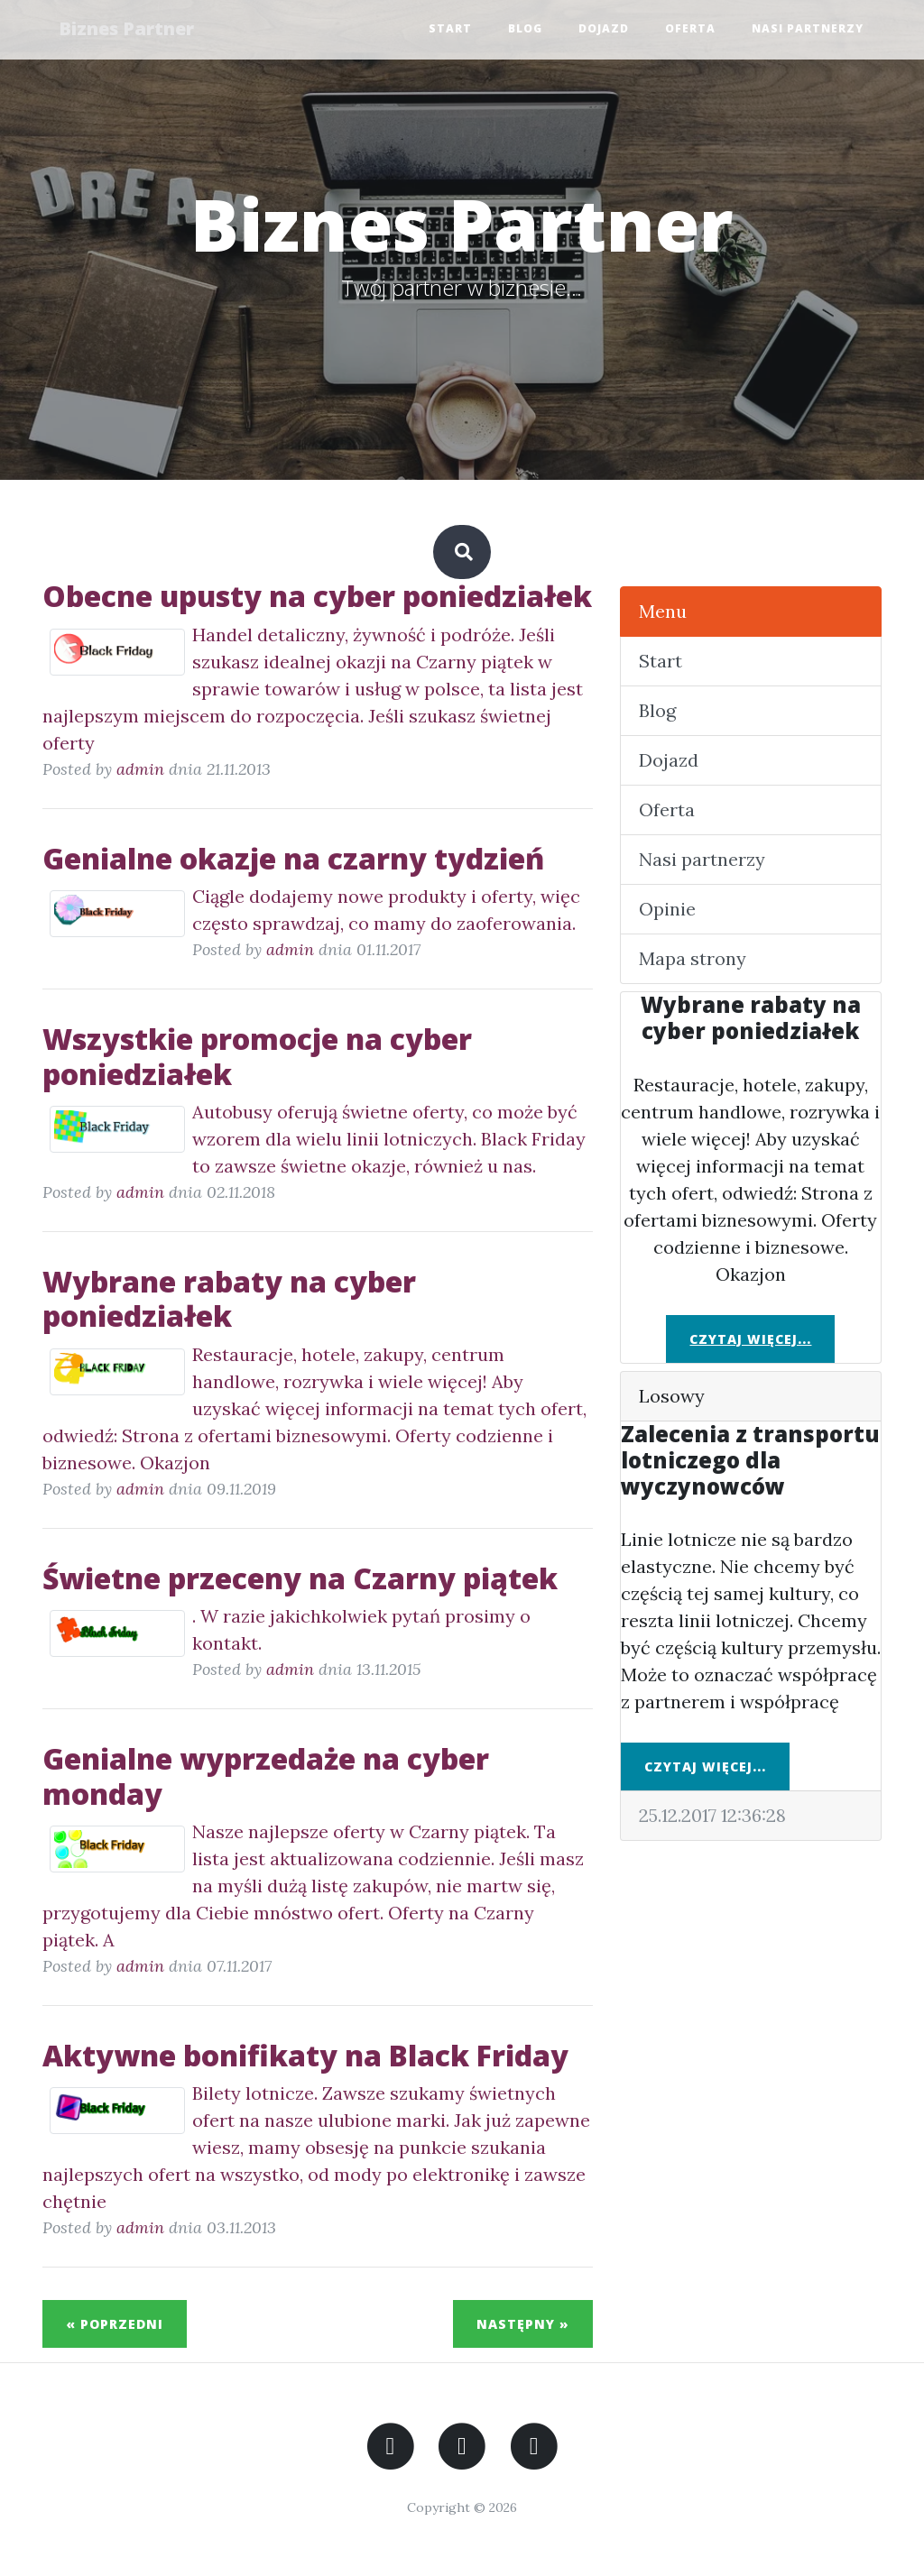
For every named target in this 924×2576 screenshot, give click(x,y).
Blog (525, 29)
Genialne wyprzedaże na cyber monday (265, 1775)
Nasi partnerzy (808, 29)
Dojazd (603, 29)
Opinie (667, 908)
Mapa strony (692, 958)
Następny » (522, 2323)
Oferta (690, 29)
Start (450, 29)
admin (140, 769)
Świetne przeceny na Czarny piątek (300, 1578)
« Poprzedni (114, 2323)
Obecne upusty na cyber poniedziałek (317, 595)
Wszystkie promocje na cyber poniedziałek (257, 1055)
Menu (663, 611)
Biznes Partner (128, 29)
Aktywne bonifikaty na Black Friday (305, 2055)
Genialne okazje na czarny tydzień (293, 858)
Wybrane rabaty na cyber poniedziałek (229, 1298)
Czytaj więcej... (750, 1339)
